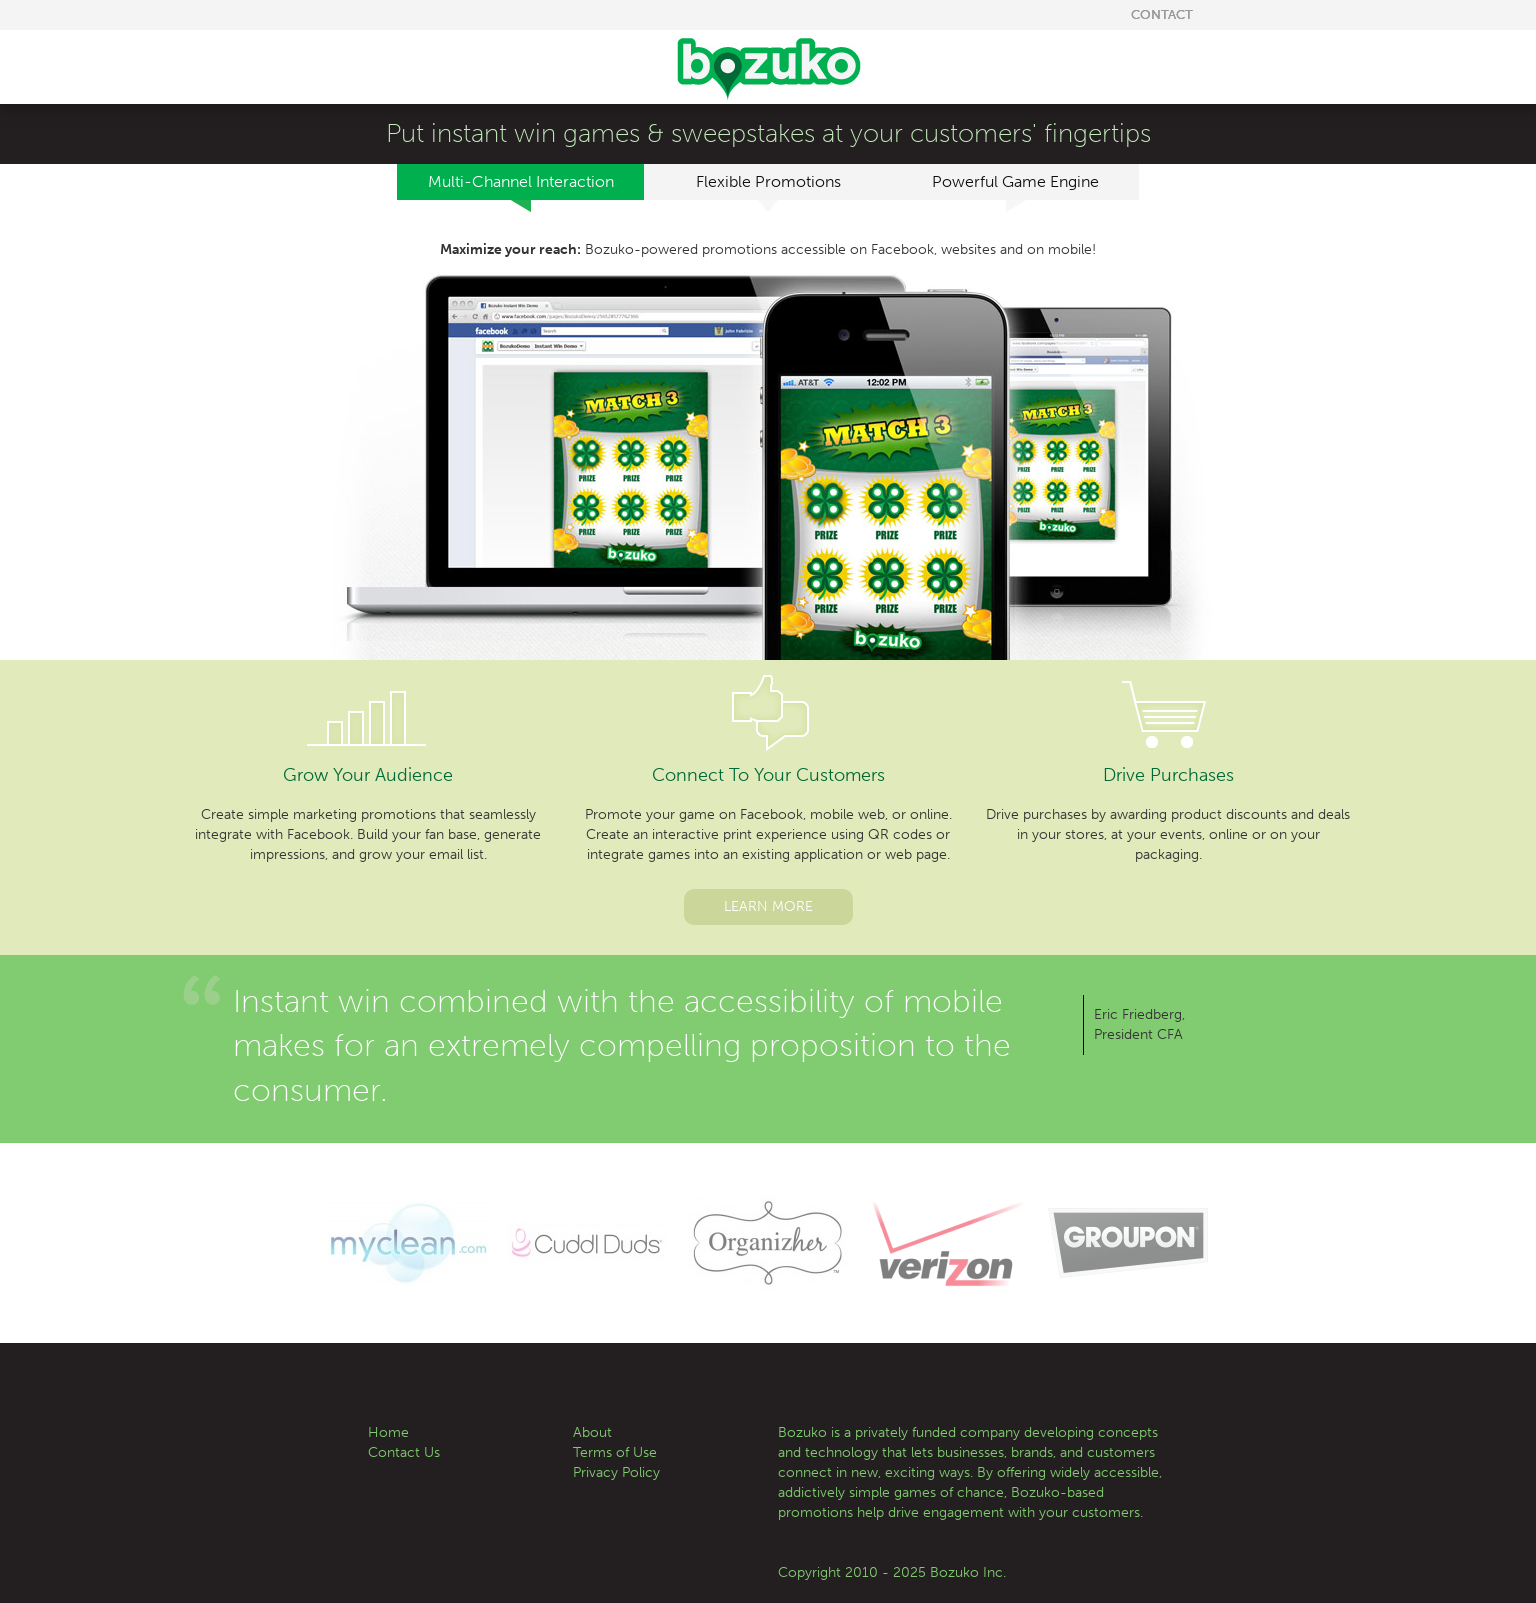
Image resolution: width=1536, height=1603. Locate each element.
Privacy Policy (616, 1472)
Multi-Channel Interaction (521, 186)
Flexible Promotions (768, 186)
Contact (1162, 14)
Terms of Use (615, 1452)
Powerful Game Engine (1015, 186)
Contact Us (404, 1452)
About (592, 1432)
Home (388, 1432)
